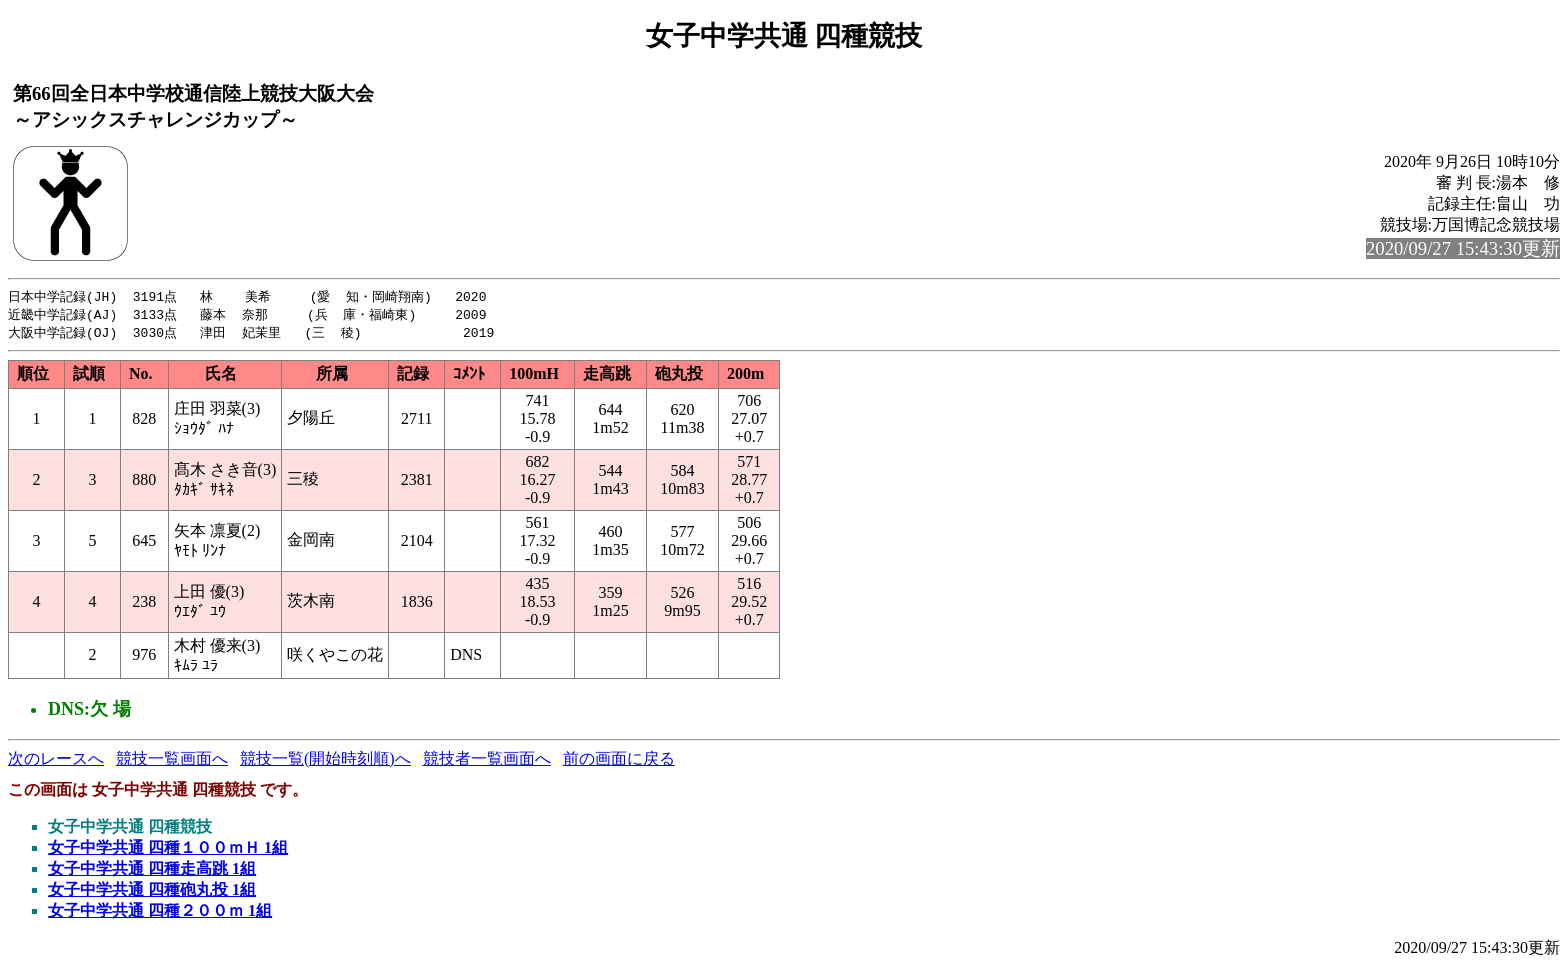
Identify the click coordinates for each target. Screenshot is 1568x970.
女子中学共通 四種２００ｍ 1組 (160, 913)
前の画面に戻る (619, 761)
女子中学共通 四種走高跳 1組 (152, 871)
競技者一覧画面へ (487, 761)
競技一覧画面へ (172, 761)
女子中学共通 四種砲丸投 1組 (152, 892)
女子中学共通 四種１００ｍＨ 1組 (168, 850)
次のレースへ (56, 761)
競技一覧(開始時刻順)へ (325, 761)
